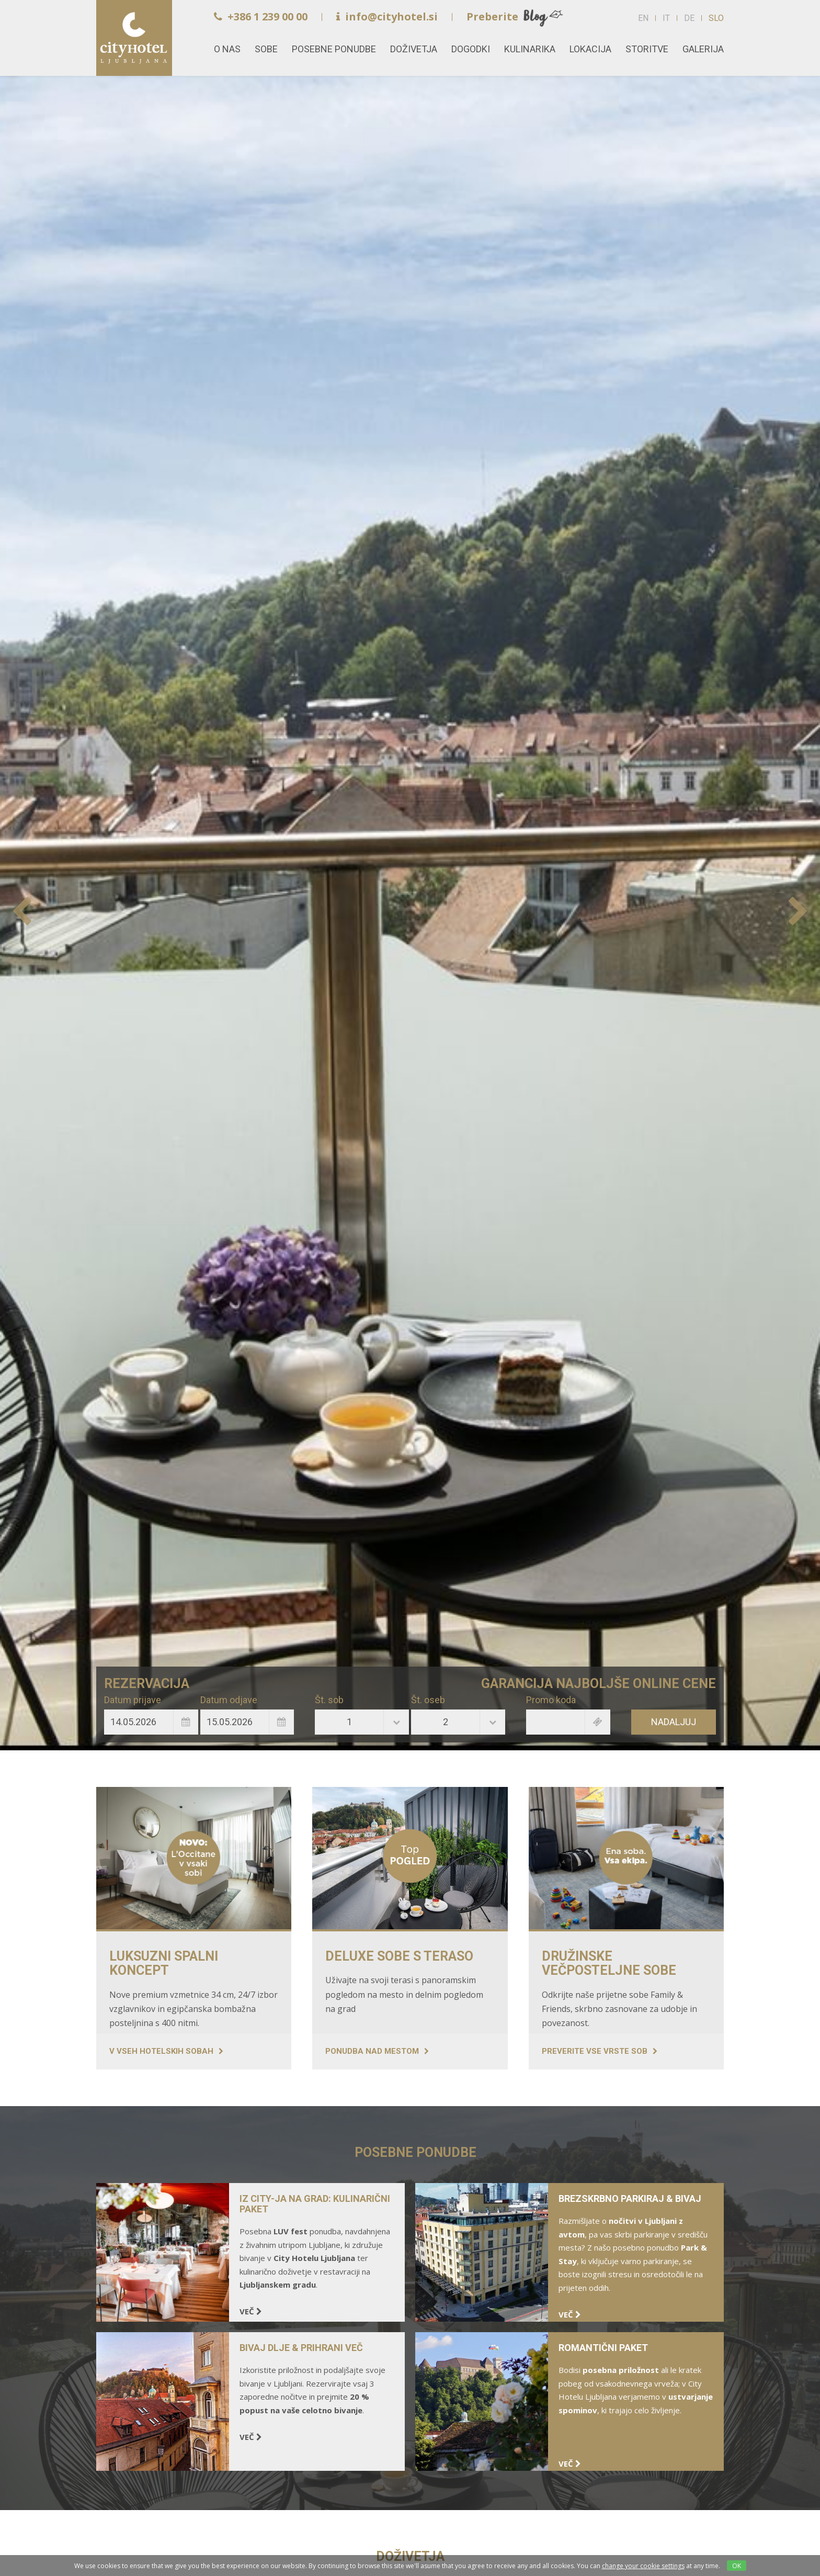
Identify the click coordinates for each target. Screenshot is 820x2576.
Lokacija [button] (590, 48)
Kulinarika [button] (529, 48)
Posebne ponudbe (334, 48)
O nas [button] (227, 48)
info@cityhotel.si (387, 16)
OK (736, 2565)
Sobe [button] (266, 48)
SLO (716, 18)
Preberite (492, 16)
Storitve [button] (646, 48)
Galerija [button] (703, 48)
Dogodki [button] (470, 48)
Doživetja (413, 48)
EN (643, 18)
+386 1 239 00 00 (261, 16)
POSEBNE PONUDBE (415, 2152)
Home (134, 38)
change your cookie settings (643, 2565)
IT (666, 18)
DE (689, 18)
